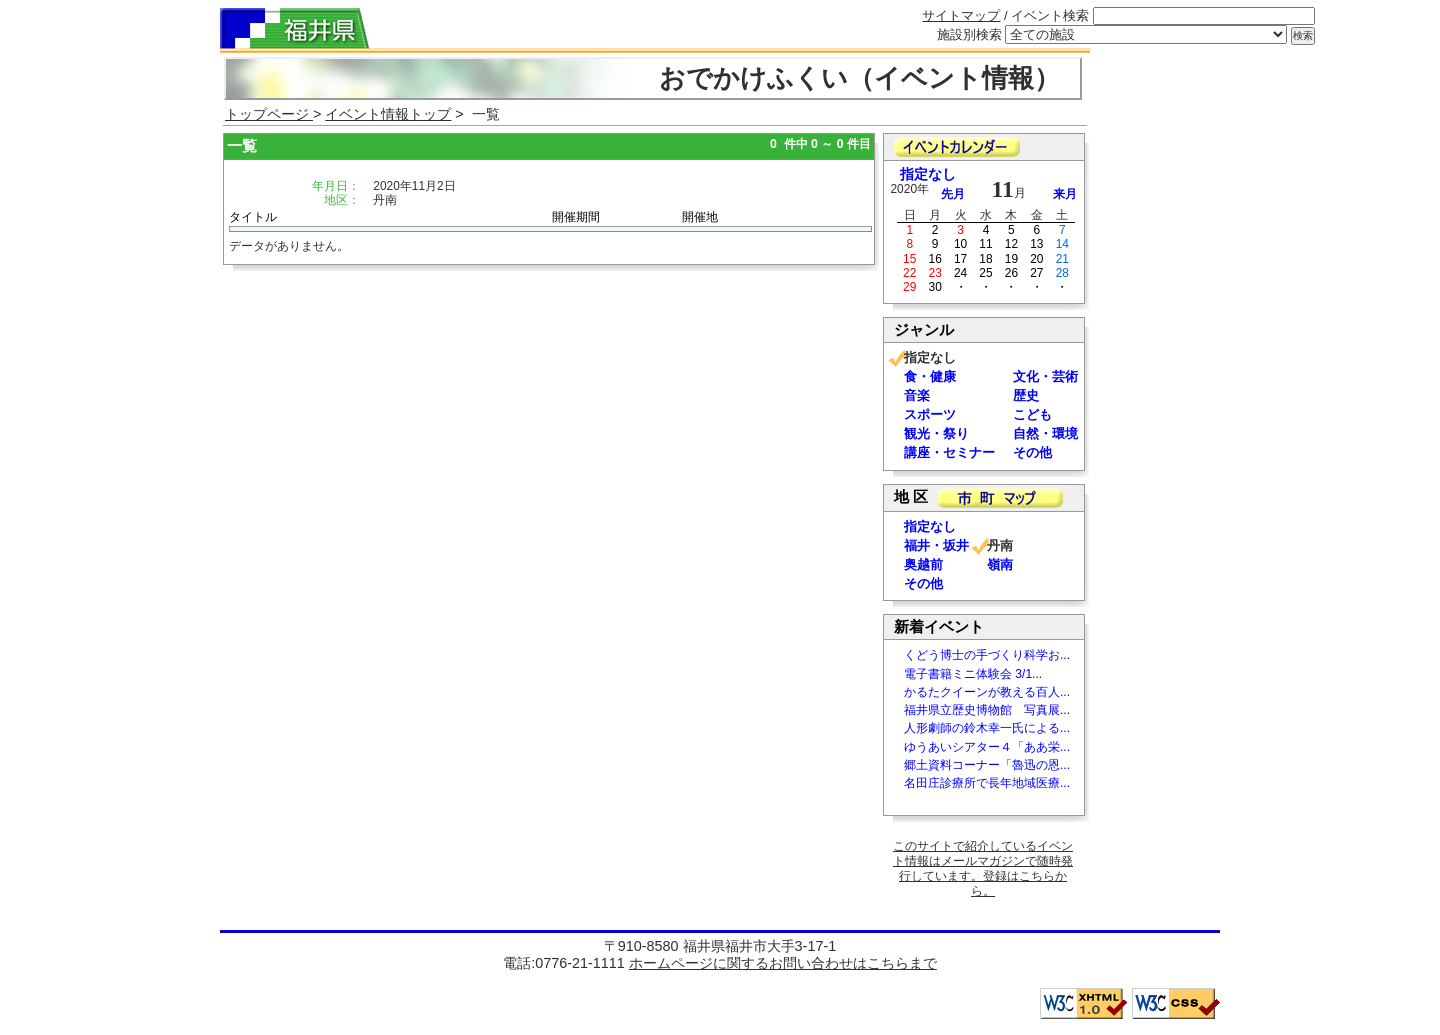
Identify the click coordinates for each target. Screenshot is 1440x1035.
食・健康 (930, 376)
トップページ (269, 114)
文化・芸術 (1045, 376)
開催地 (700, 217)
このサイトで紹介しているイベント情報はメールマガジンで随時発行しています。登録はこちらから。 (983, 868)
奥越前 (923, 564)
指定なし (928, 174)
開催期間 (576, 217)
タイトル (253, 217)
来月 (1065, 194)
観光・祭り (936, 433)
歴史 (1026, 395)
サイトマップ (961, 15)
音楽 (917, 395)
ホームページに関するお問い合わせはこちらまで (783, 963)
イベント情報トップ (388, 114)
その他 (1032, 452)
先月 (953, 194)
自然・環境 (1045, 433)
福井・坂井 (936, 545)
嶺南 (1000, 564)
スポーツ (930, 414)
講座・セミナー (949, 452)
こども (1032, 414)
